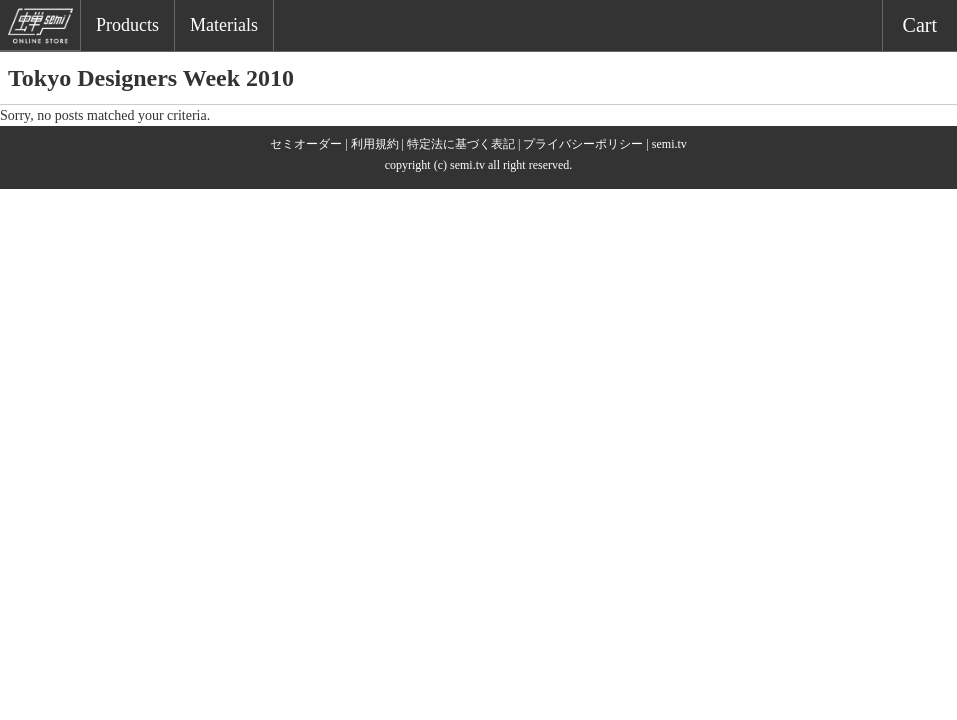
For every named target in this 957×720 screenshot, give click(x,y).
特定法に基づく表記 (461, 144)
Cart (920, 25)
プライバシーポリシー (583, 144)
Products (127, 25)
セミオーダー (306, 144)
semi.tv (669, 144)
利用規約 (375, 144)
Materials (224, 25)
